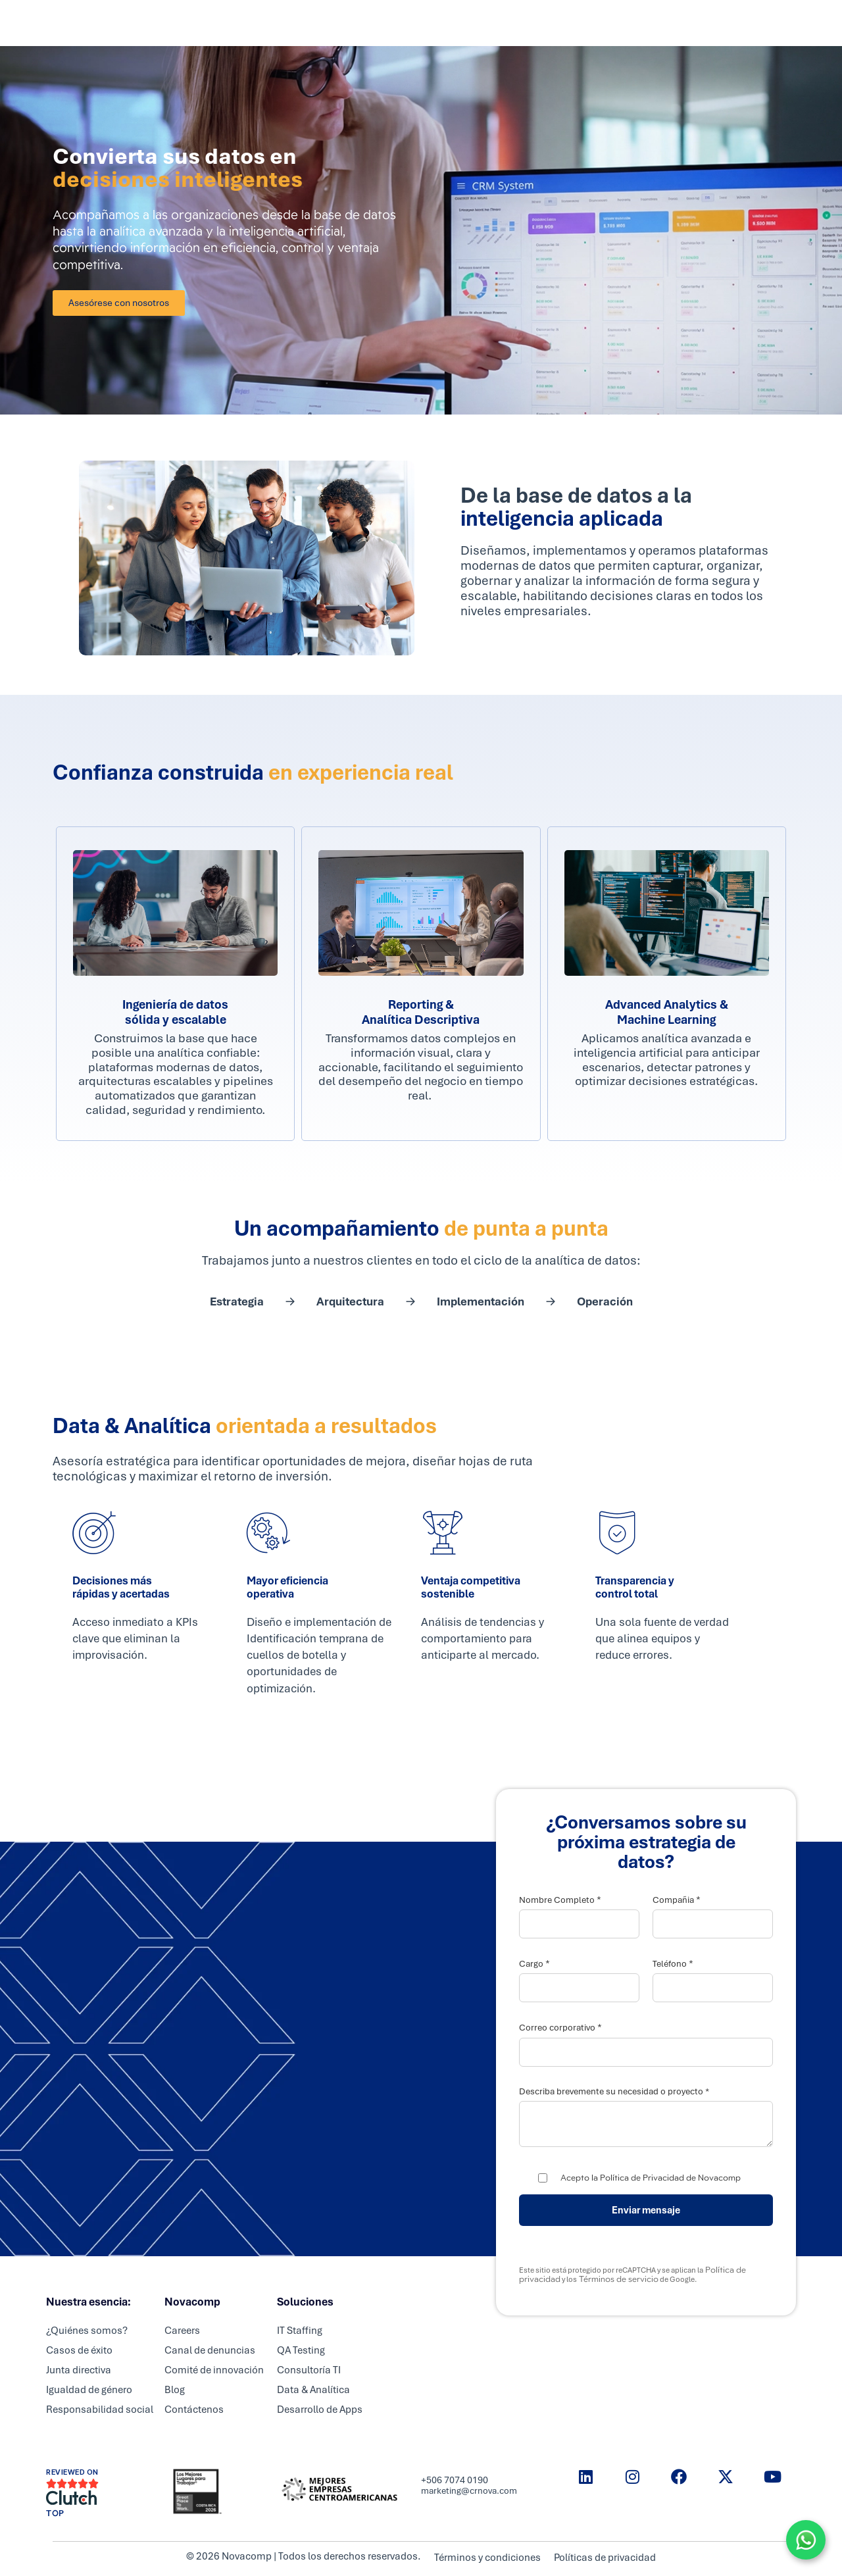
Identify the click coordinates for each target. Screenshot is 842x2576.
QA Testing (301, 2350)
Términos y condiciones (486, 2557)
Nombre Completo (560, 1900)
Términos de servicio (617, 2279)
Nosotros (524, 23)
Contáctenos (194, 2409)
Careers (465, 23)
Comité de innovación (214, 2370)
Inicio (294, 23)
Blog (174, 2389)
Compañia (677, 1900)
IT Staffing (299, 2330)
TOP (55, 2513)
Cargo (534, 1963)
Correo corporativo (560, 2027)
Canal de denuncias (209, 2350)
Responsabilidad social (99, 2409)
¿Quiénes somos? (87, 2330)
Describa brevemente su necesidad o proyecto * (614, 2091)
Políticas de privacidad (607, 2557)
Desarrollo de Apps (319, 2409)
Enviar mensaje (646, 2210)
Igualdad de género (89, 2389)
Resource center (601, 23)
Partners (408, 23)
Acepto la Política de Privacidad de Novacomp (650, 2178)
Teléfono (673, 1963)
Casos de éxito (79, 2350)
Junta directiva (78, 2370)
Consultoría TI (309, 2370)
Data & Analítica (313, 2389)
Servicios (348, 23)
